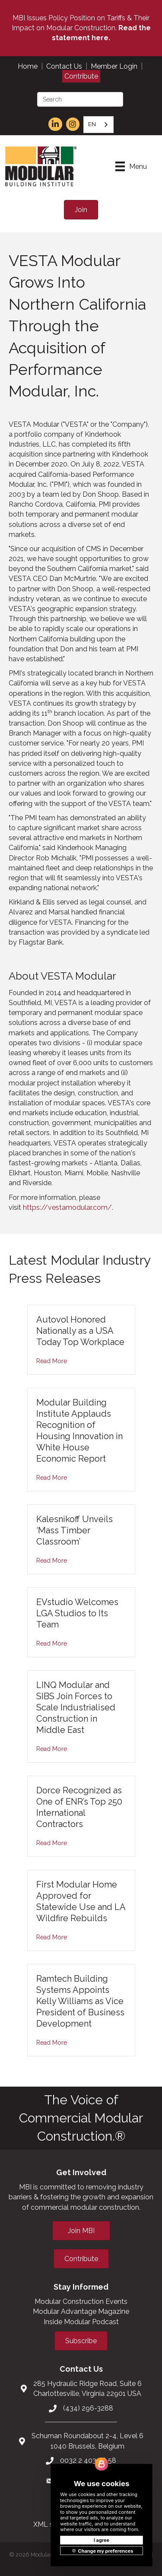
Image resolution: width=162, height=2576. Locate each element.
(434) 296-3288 (88, 2408)
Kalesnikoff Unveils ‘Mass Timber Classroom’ (74, 1530)
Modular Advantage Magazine (81, 2311)
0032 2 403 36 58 (88, 2460)
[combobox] (98, 124)
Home (28, 66)
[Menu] (131, 166)
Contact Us (64, 66)
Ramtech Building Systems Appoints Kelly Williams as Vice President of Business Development (80, 2001)
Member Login (114, 66)
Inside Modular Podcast (81, 2322)
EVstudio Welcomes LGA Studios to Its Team (77, 1613)
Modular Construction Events (81, 2301)
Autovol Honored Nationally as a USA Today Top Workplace (80, 1330)
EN (92, 124)
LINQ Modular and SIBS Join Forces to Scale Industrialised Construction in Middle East (75, 1707)
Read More (51, 1361)
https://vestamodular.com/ (67, 1207)
